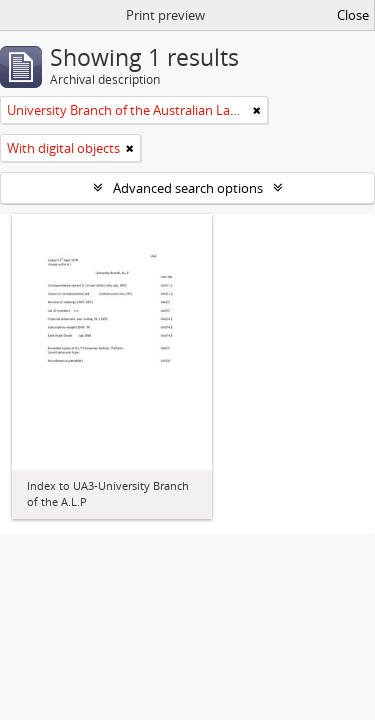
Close (353, 15)
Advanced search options (188, 188)
